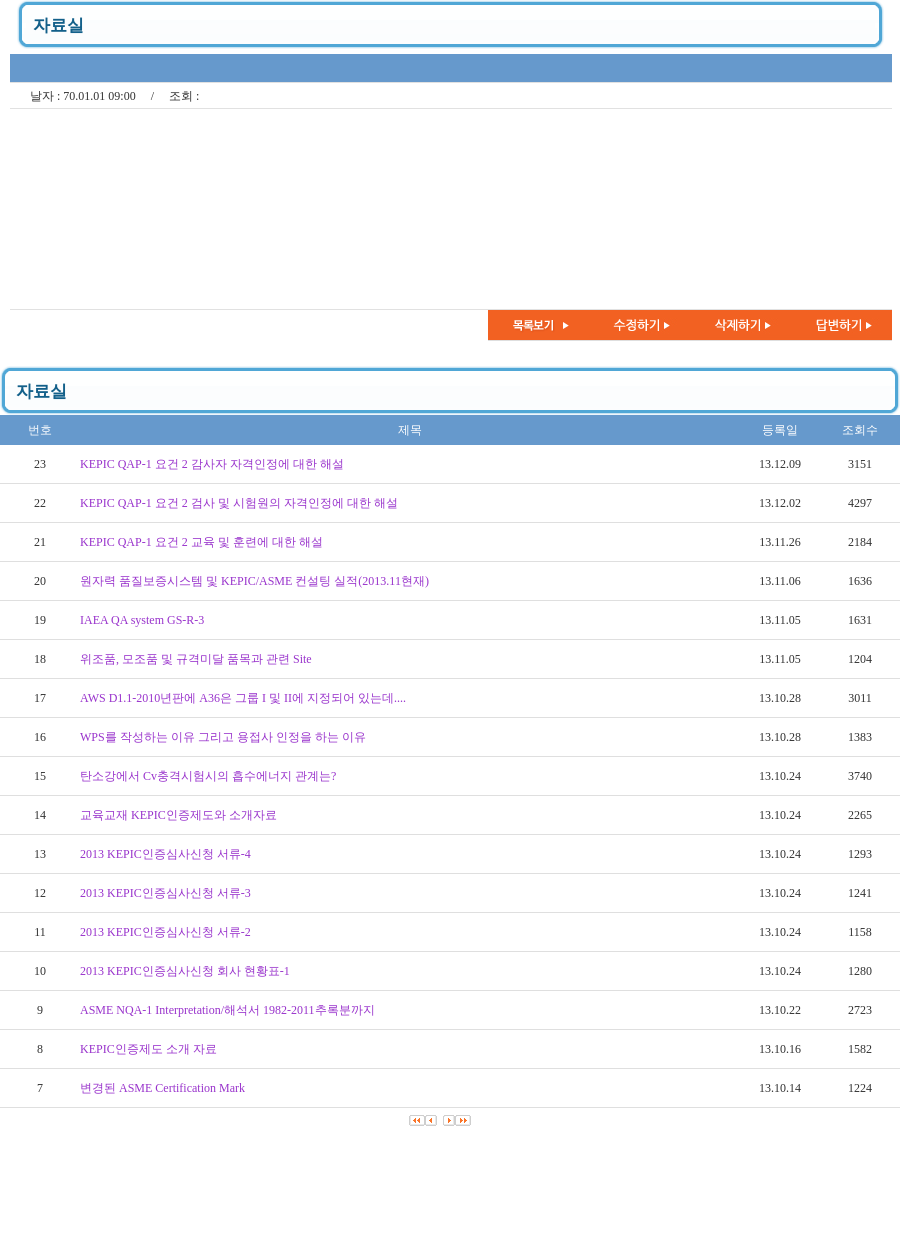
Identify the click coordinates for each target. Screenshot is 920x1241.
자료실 (58, 25)
